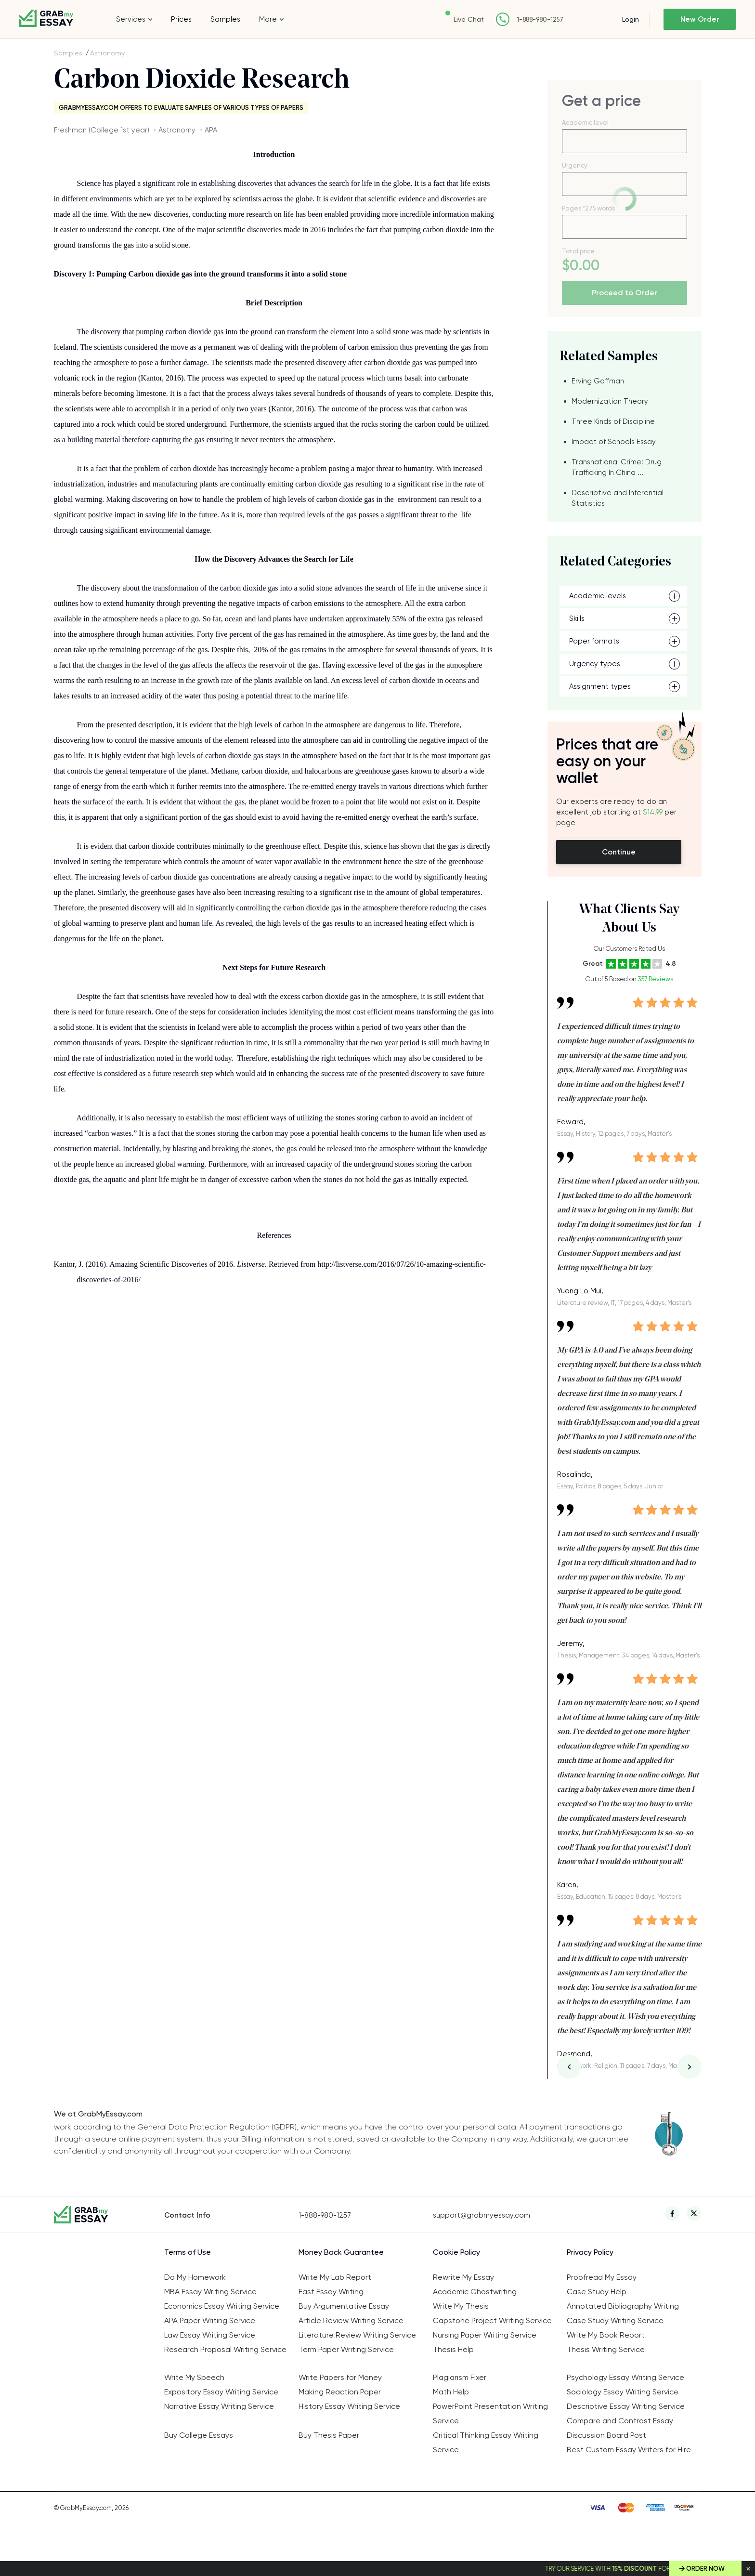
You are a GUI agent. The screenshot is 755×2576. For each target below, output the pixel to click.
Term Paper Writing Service (346, 2349)
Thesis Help (453, 2349)
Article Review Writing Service (351, 2320)
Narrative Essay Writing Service (219, 2406)
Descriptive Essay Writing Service (626, 2406)
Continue (619, 851)
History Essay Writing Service (349, 2406)
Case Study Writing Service (615, 2320)
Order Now (705, 2568)
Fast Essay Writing (331, 2291)
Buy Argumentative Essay (344, 2306)
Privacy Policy (590, 2252)
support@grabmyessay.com (481, 2215)
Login (630, 19)
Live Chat (469, 19)
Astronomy (107, 53)
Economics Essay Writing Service (221, 2306)
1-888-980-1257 (540, 19)
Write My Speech (194, 2377)
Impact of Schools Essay (614, 441)
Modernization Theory (610, 401)
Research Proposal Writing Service (225, 2349)
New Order (699, 19)
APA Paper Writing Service (209, 2320)
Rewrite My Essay (463, 2277)
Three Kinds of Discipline (613, 421)
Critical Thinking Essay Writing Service (485, 2442)
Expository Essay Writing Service (221, 2391)
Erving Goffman (598, 381)
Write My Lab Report (335, 2277)
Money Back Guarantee (341, 2252)
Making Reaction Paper (340, 2391)
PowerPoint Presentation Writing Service (490, 2413)
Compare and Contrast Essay (620, 2420)
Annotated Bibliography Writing (623, 2306)
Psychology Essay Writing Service (625, 2377)
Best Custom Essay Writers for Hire (629, 2449)
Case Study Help (596, 2291)
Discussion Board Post (606, 2435)
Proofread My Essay (602, 2277)
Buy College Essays (198, 2435)
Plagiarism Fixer (459, 2377)
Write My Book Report (606, 2334)
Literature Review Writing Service (357, 2334)
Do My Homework (195, 2277)
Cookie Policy (456, 2252)
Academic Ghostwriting (475, 2291)
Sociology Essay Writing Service (622, 2391)
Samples (225, 19)
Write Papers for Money (340, 2377)
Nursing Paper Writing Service (484, 2334)
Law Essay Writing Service (209, 2334)
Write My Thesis (461, 2306)
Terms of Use (187, 2252)
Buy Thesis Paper (329, 2435)
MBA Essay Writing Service (210, 2291)
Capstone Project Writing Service (492, 2320)
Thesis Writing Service (606, 2349)
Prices (181, 19)
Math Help (451, 2391)
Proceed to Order (624, 292)
